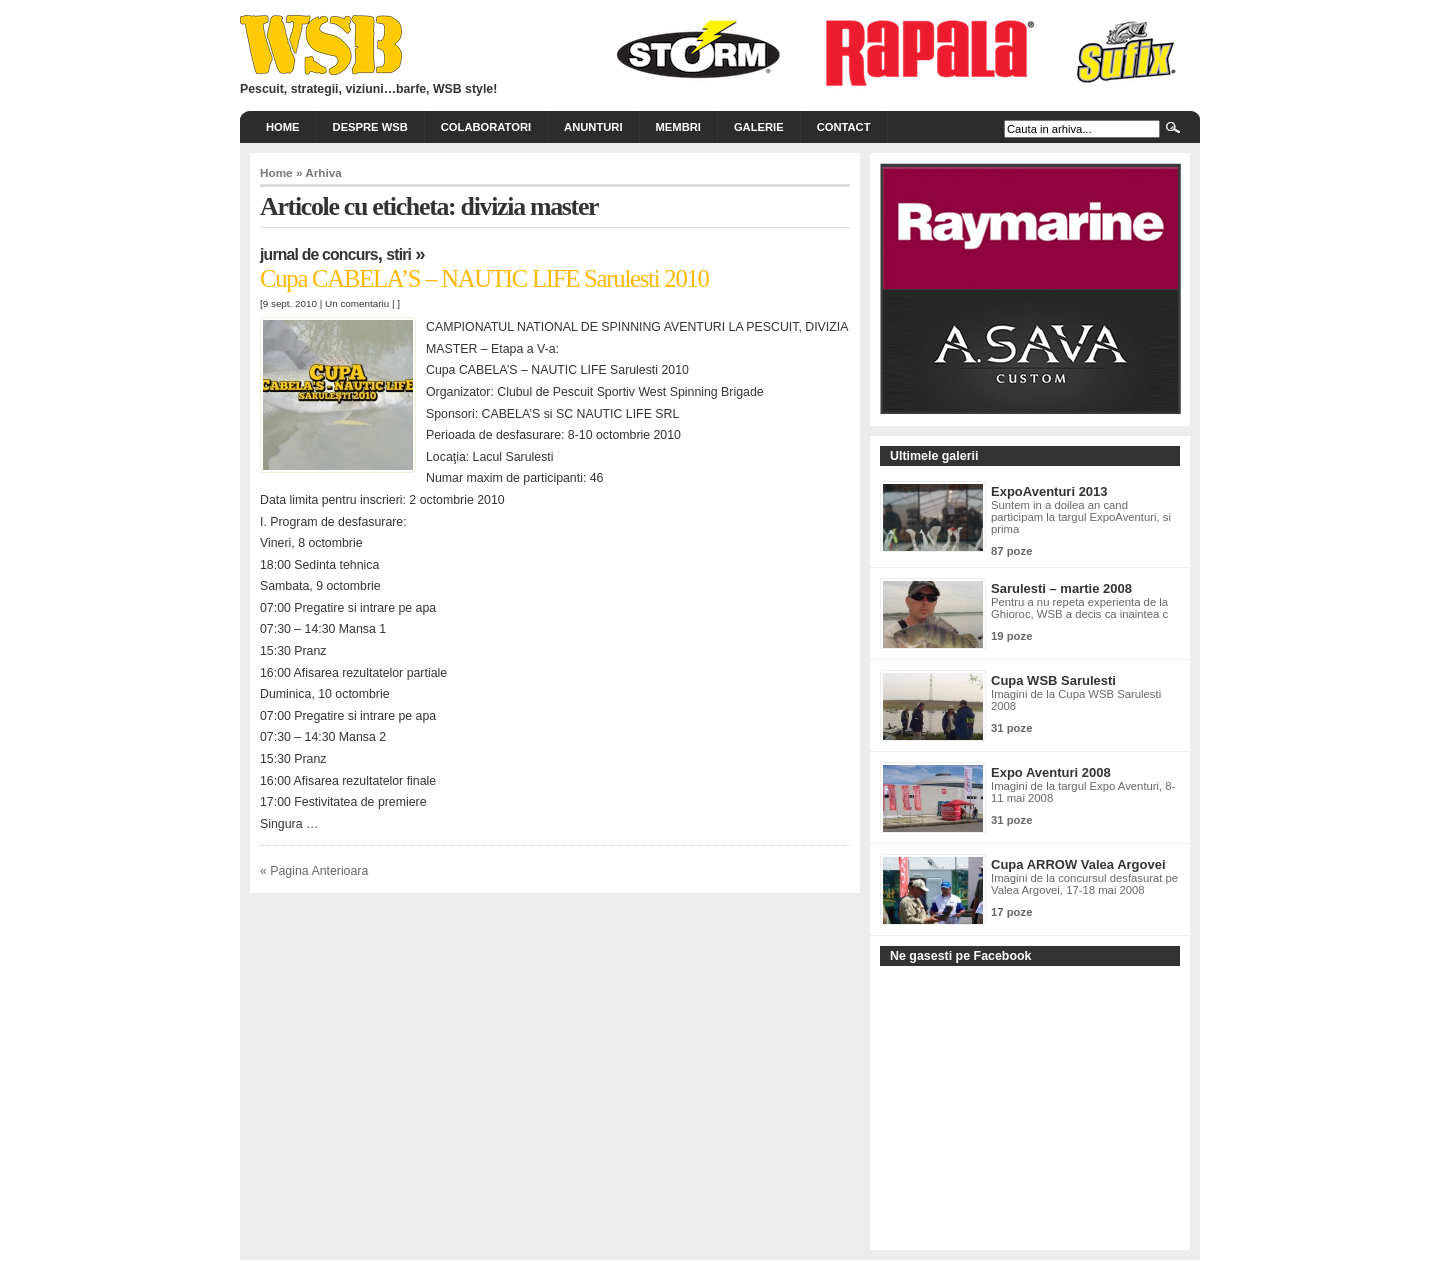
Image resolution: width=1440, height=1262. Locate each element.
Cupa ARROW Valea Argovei (1078, 864)
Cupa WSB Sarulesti (1053, 680)
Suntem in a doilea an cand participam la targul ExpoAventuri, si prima (1081, 517)
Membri (678, 127)
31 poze (1011, 728)
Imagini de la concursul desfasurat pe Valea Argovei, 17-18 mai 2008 (1084, 884)
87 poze (1011, 551)
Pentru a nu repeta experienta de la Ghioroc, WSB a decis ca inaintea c (1079, 608)
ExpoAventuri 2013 (1049, 491)
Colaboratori (486, 127)
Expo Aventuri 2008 (1051, 772)
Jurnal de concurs (319, 254)
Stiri (398, 254)
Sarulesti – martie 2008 (1061, 588)
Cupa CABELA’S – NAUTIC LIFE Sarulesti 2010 (484, 278)
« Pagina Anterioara (314, 871)
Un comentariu (357, 303)
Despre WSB (370, 127)
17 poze (1011, 912)
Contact (844, 127)
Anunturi (593, 127)
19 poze (1011, 636)
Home (283, 127)
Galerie (759, 127)
